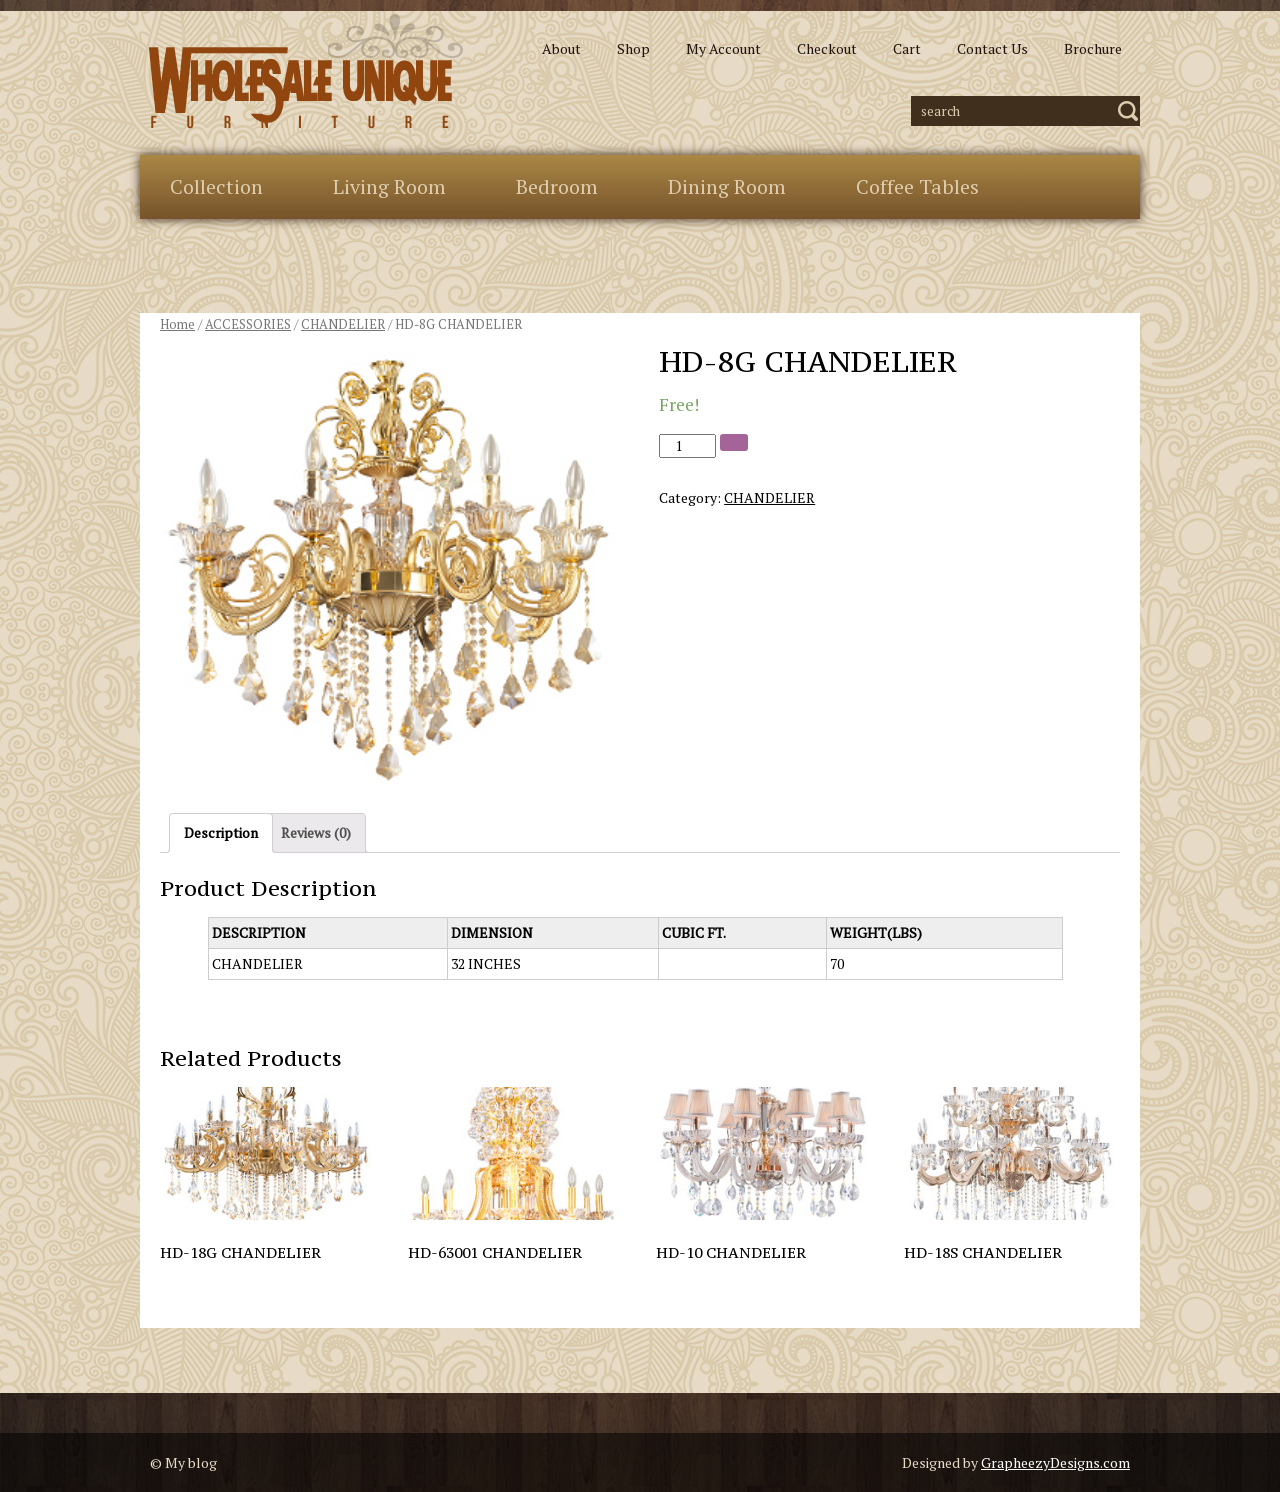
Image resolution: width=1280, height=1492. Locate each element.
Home (177, 324)
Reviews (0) (316, 832)
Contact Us (992, 48)
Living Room (389, 186)
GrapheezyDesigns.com (1055, 1462)
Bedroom (557, 186)
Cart (907, 48)
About (561, 48)
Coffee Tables (917, 186)
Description (221, 832)
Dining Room (727, 186)
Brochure (1093, 48)
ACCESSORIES (248, 324)
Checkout (827, 48)
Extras (198, 250)
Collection (216, 186)
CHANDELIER (343, 324)
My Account (723, 48)
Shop (633, 48)
